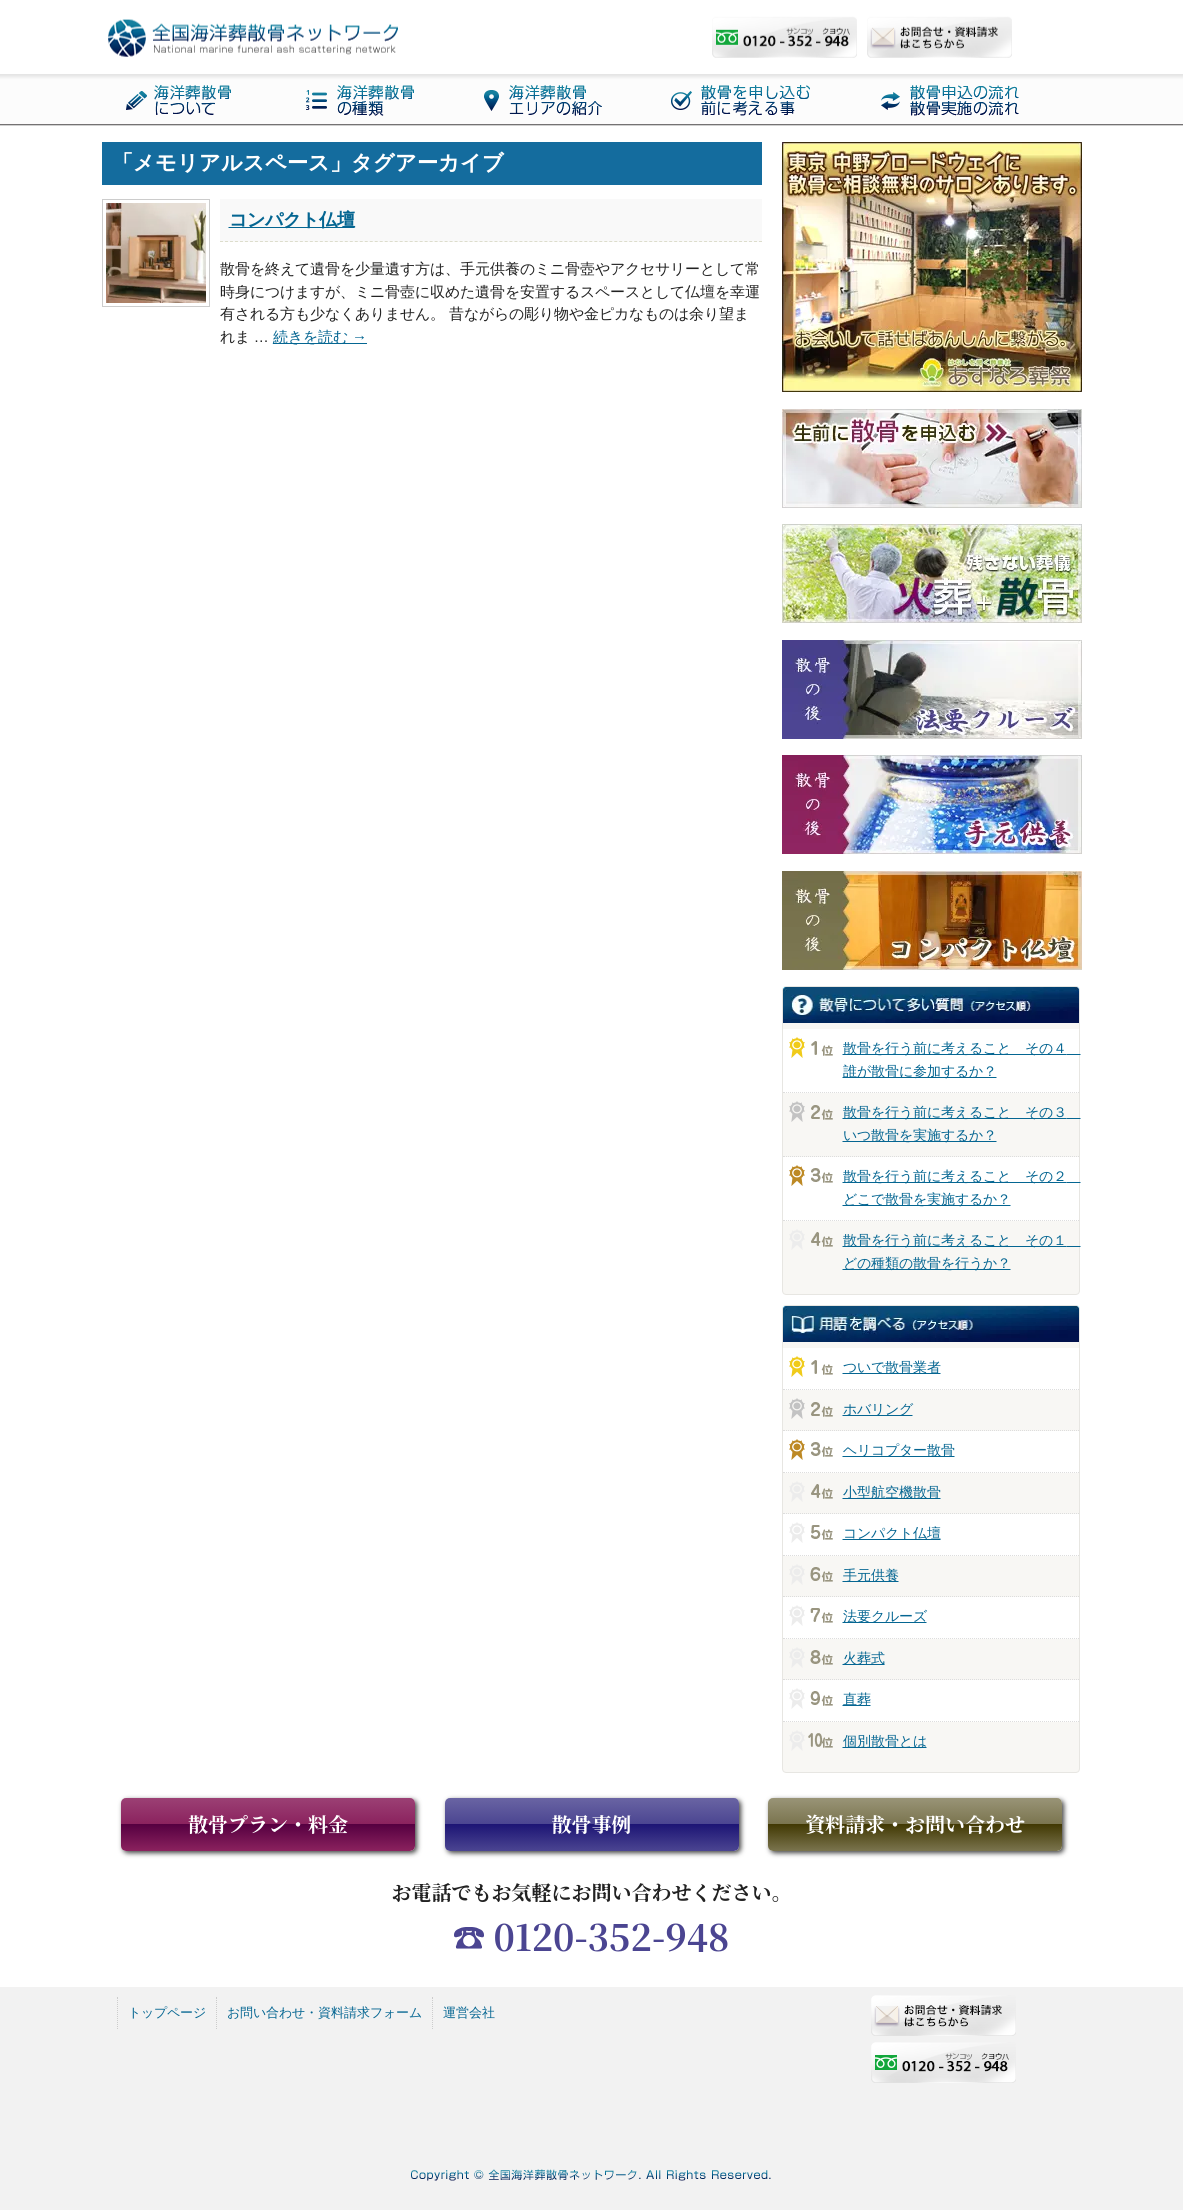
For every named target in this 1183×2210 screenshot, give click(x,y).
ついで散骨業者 (892, 1367)
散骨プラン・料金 (268, 1823)
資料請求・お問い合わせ (915, 1823)
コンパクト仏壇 (292, 220)
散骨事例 (592, 1823)
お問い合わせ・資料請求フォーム (324, 2012)
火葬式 (864, 1658)
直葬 (857, 1699)
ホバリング (878, 1409)
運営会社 (469, 2012)
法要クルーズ (885, 1616)
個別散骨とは (885, 1741)
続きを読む (320, 336)
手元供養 (871, 1575)
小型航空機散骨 (892, 1492)
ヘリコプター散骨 (899, 1450)
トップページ (167, 2012)
